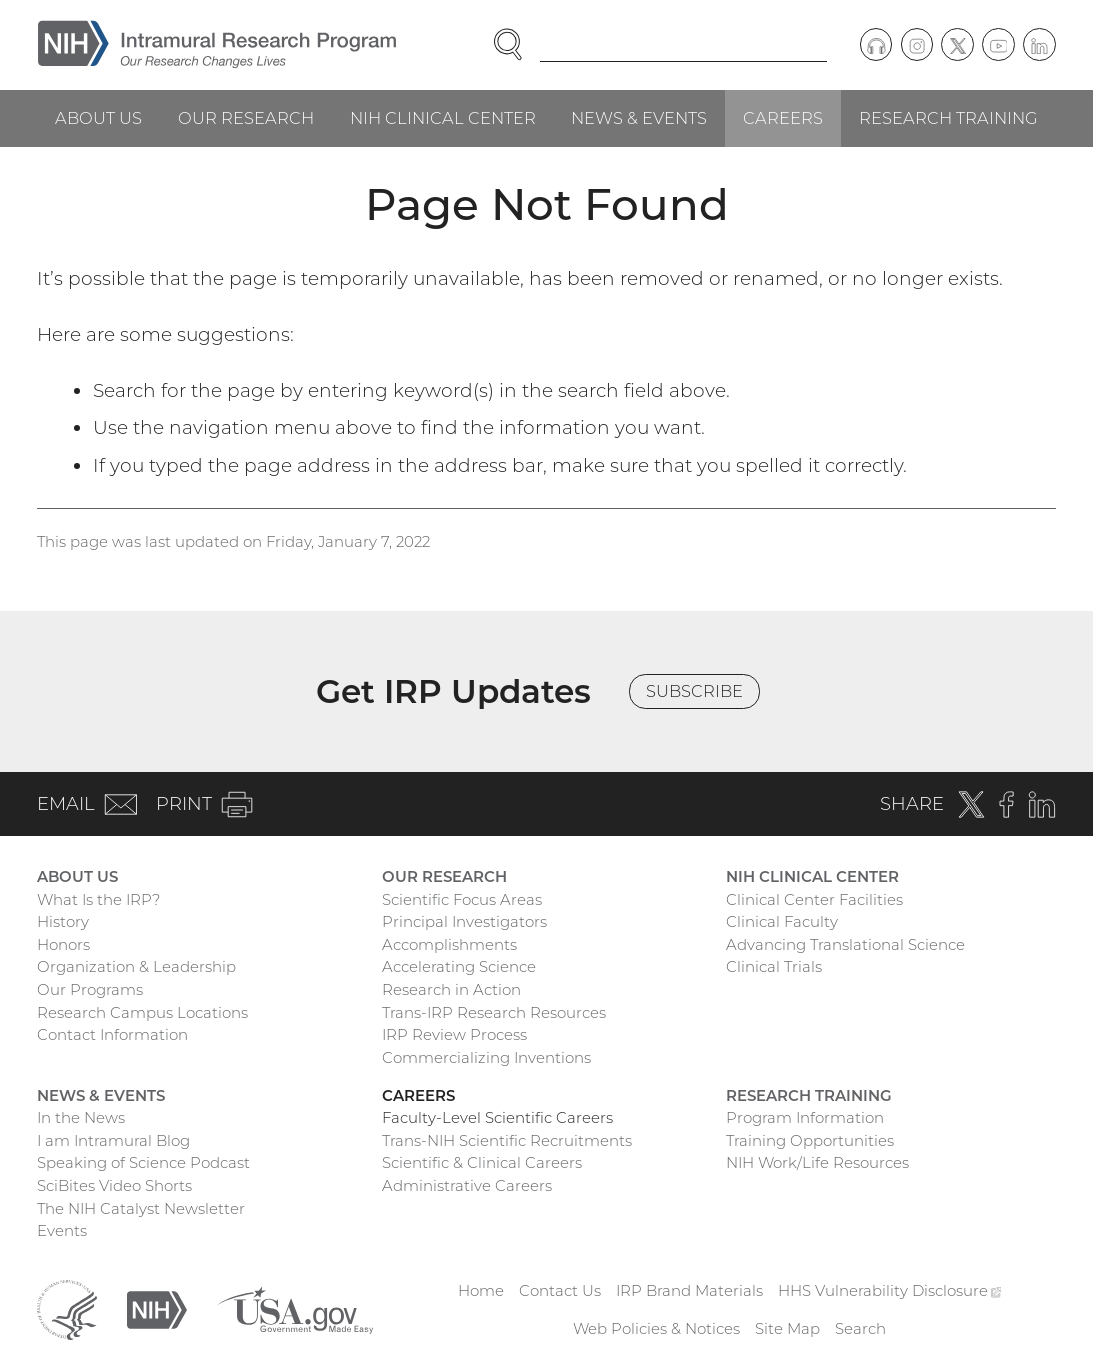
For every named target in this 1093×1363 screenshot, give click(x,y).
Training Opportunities (810, 1140)
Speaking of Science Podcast (143, 1162)
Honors (63, 944)
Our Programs (90, 989)
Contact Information (112, 1034)
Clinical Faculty (782, 921)
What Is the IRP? (98, 899)
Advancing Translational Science (845, 944)
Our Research (246, 118)
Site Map (787, 1328)
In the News (81, 1117)
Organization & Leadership (136, 966)
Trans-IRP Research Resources (494, 1012)
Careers (783, 118)
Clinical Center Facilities (814, 899)
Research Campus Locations (142, 1012)
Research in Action (451, 989)
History (63, 921)
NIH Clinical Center (443, 118)
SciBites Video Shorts (114, 1185)
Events (62, 1230)
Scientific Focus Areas (462, 899)
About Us (98, 118)
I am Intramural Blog (113, 1140)
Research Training (948, 118)
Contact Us (560, 1290)
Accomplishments (449, 944)
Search (860, 1328)
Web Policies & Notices (656, 1328)
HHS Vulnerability (890, 1290)
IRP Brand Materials (689, 1290)
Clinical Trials (774, 966)
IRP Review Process (454, 1034)
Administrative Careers (467, 1185)
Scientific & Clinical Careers (482, 1162)
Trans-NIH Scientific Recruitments (507, 1140)
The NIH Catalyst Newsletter (141, 1208)
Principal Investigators (464, 921)
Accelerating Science (459, 966)
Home (481, 1290)
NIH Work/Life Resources (817, 1162)
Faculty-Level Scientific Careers (497, 1117)
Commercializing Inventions (486, 1057)
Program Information (805, 1117)
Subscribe (694, 691)
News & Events (639, 118)
